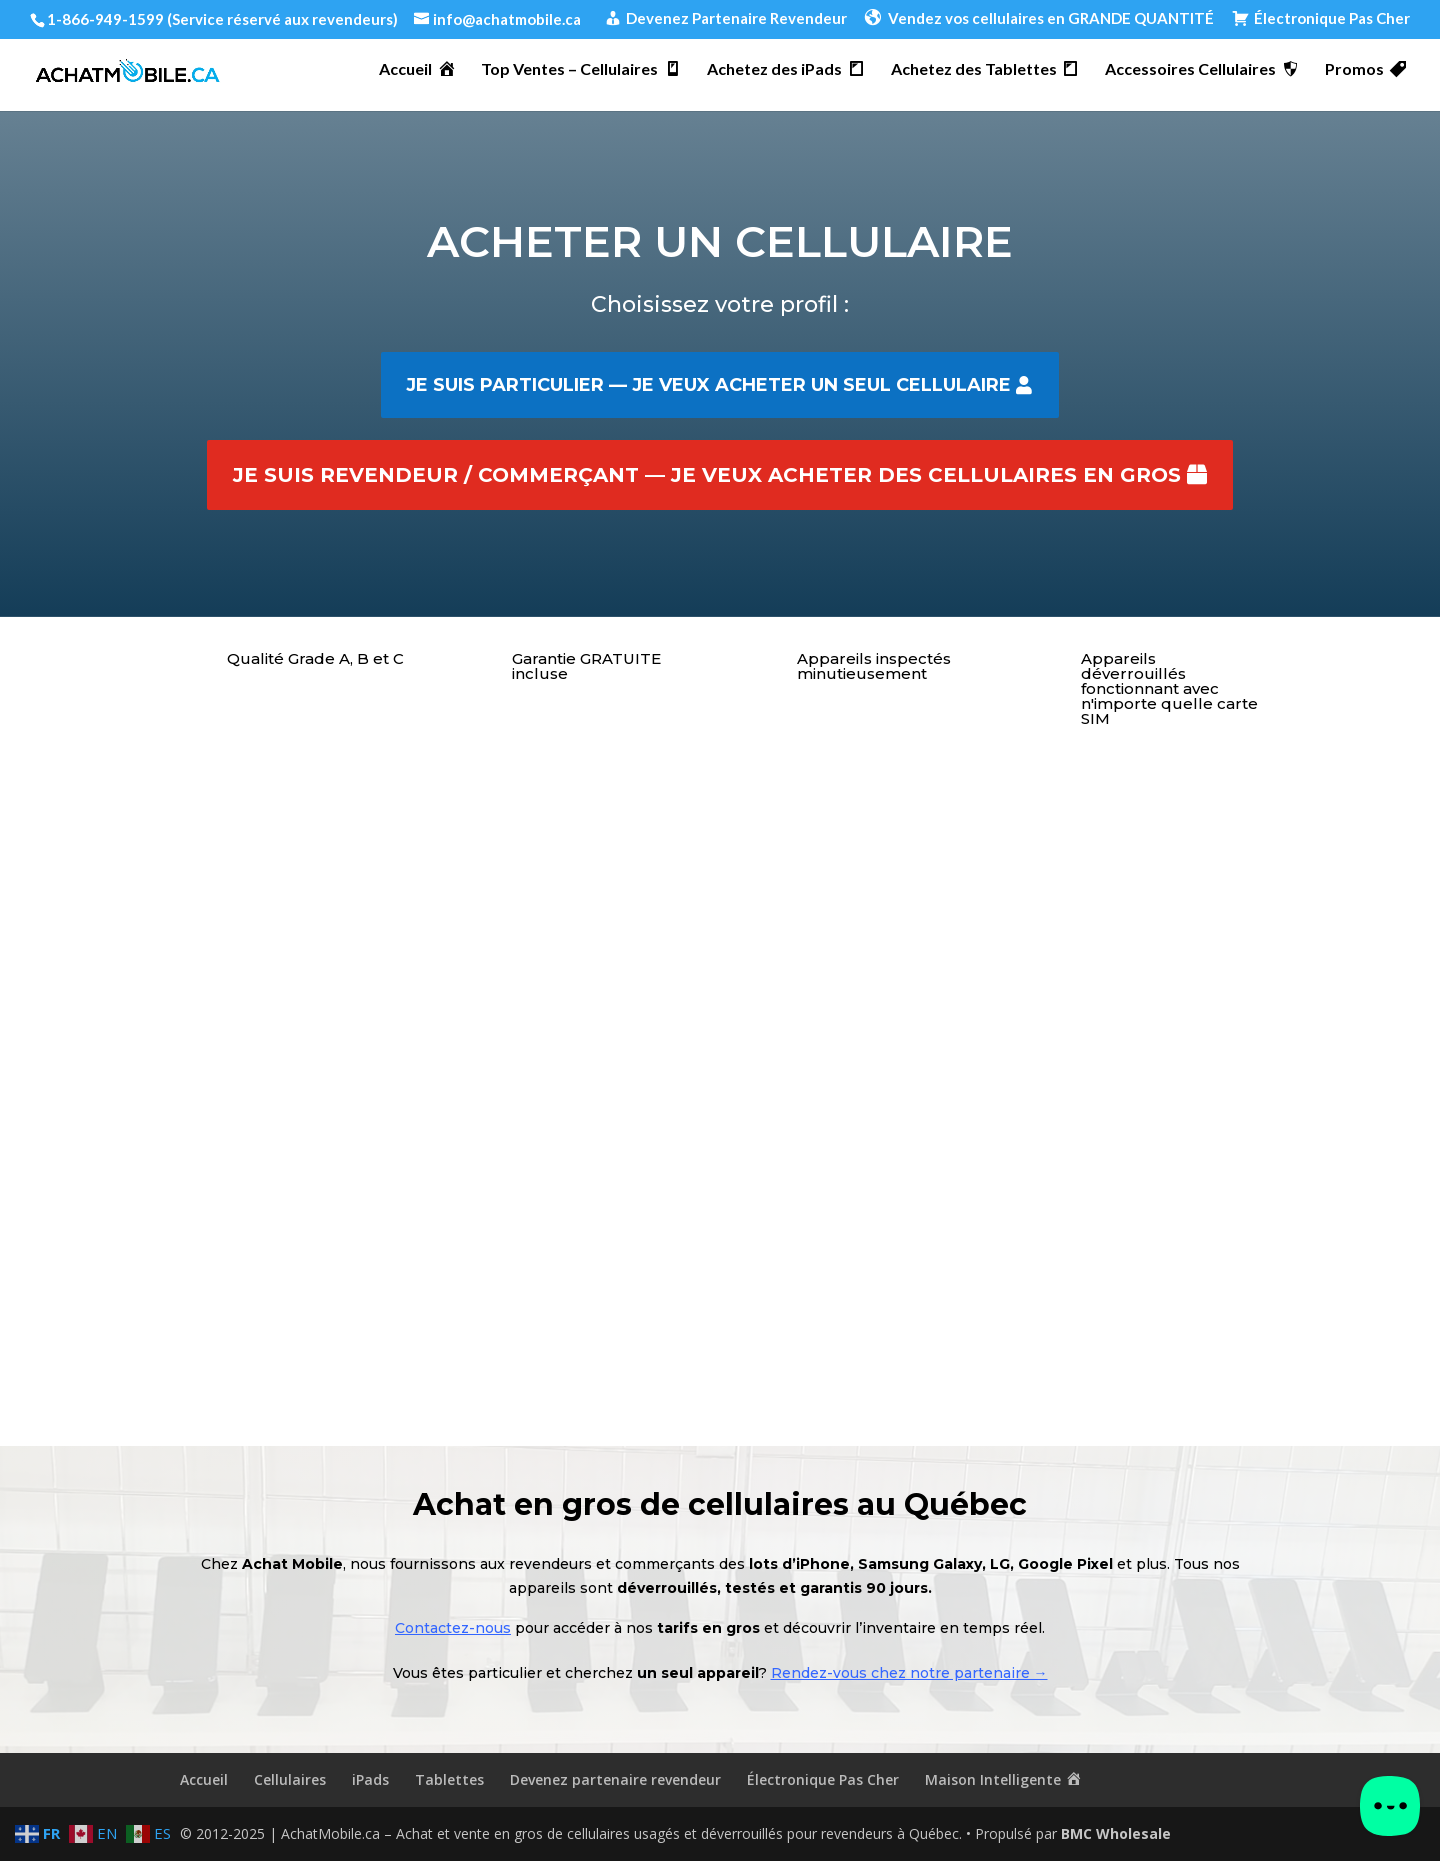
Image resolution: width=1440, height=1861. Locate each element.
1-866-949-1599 (105, 19)
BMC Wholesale (1116, 1833)
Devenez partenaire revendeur (615, 1779)
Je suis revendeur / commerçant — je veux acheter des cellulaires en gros (707, 475)
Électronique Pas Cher (823, 1779)
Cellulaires (290, 1779)
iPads (370, 1779)
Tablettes (449, 1779)
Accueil (204, 1779)
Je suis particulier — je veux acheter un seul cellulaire (708, 385)
